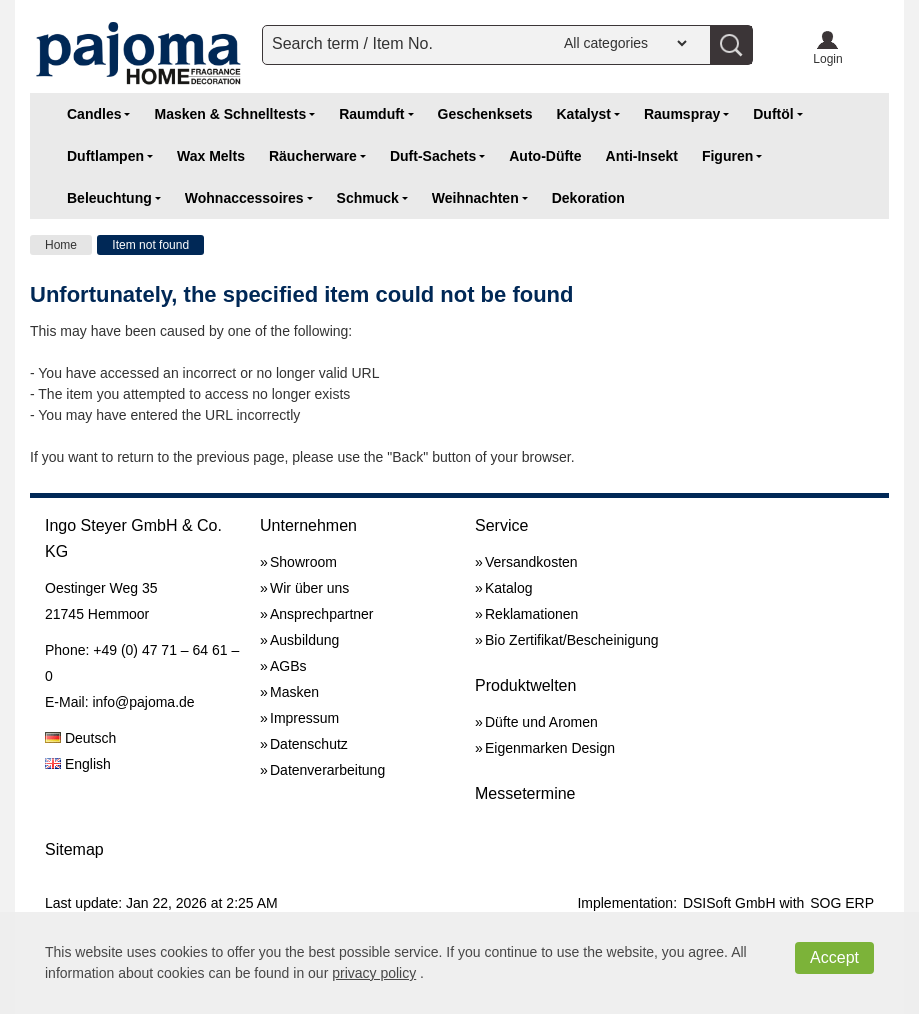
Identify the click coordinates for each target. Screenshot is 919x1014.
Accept (834, 957)
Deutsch (80, 738)
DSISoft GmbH (729, 903)
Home (61, 245)
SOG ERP (842, 903)
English (78, 764)
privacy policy (374, 973)
